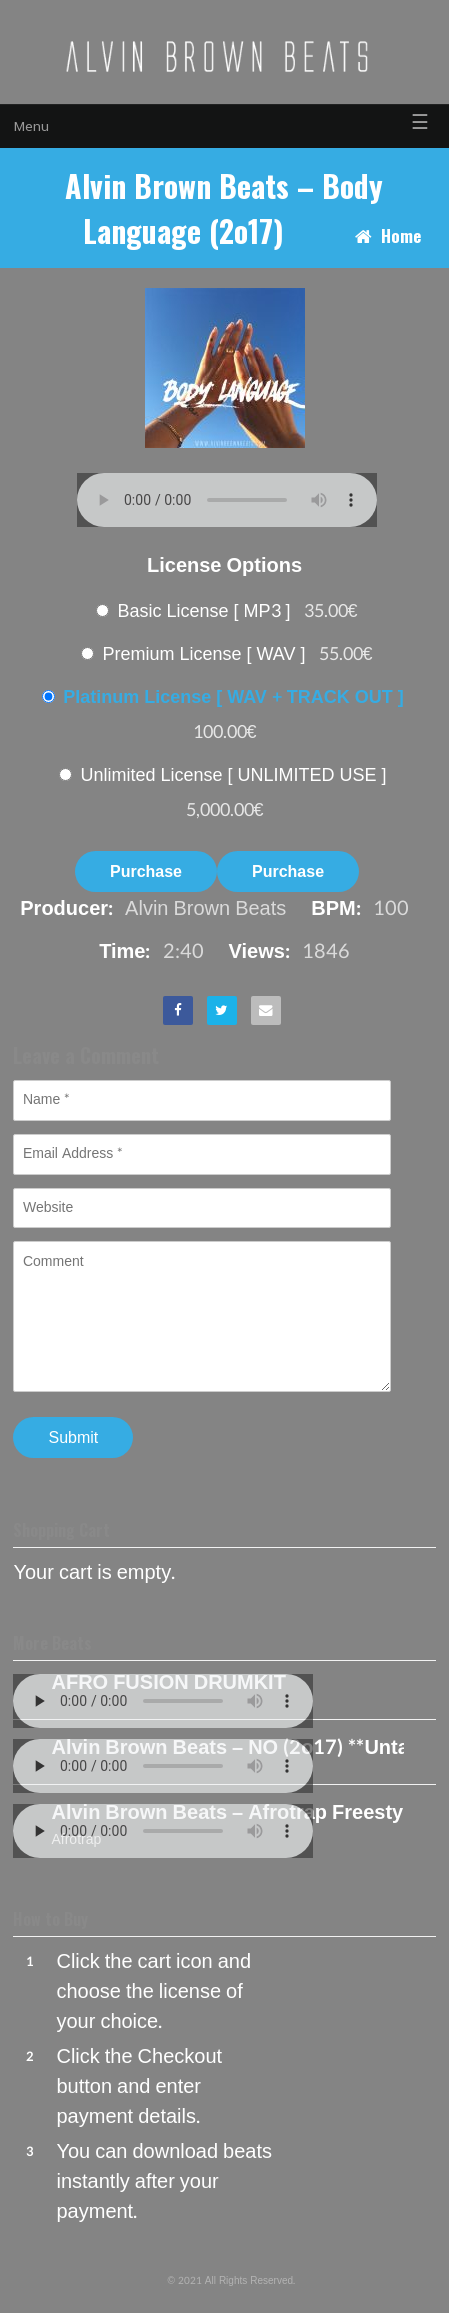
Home (401, 235)
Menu (31, 126)
